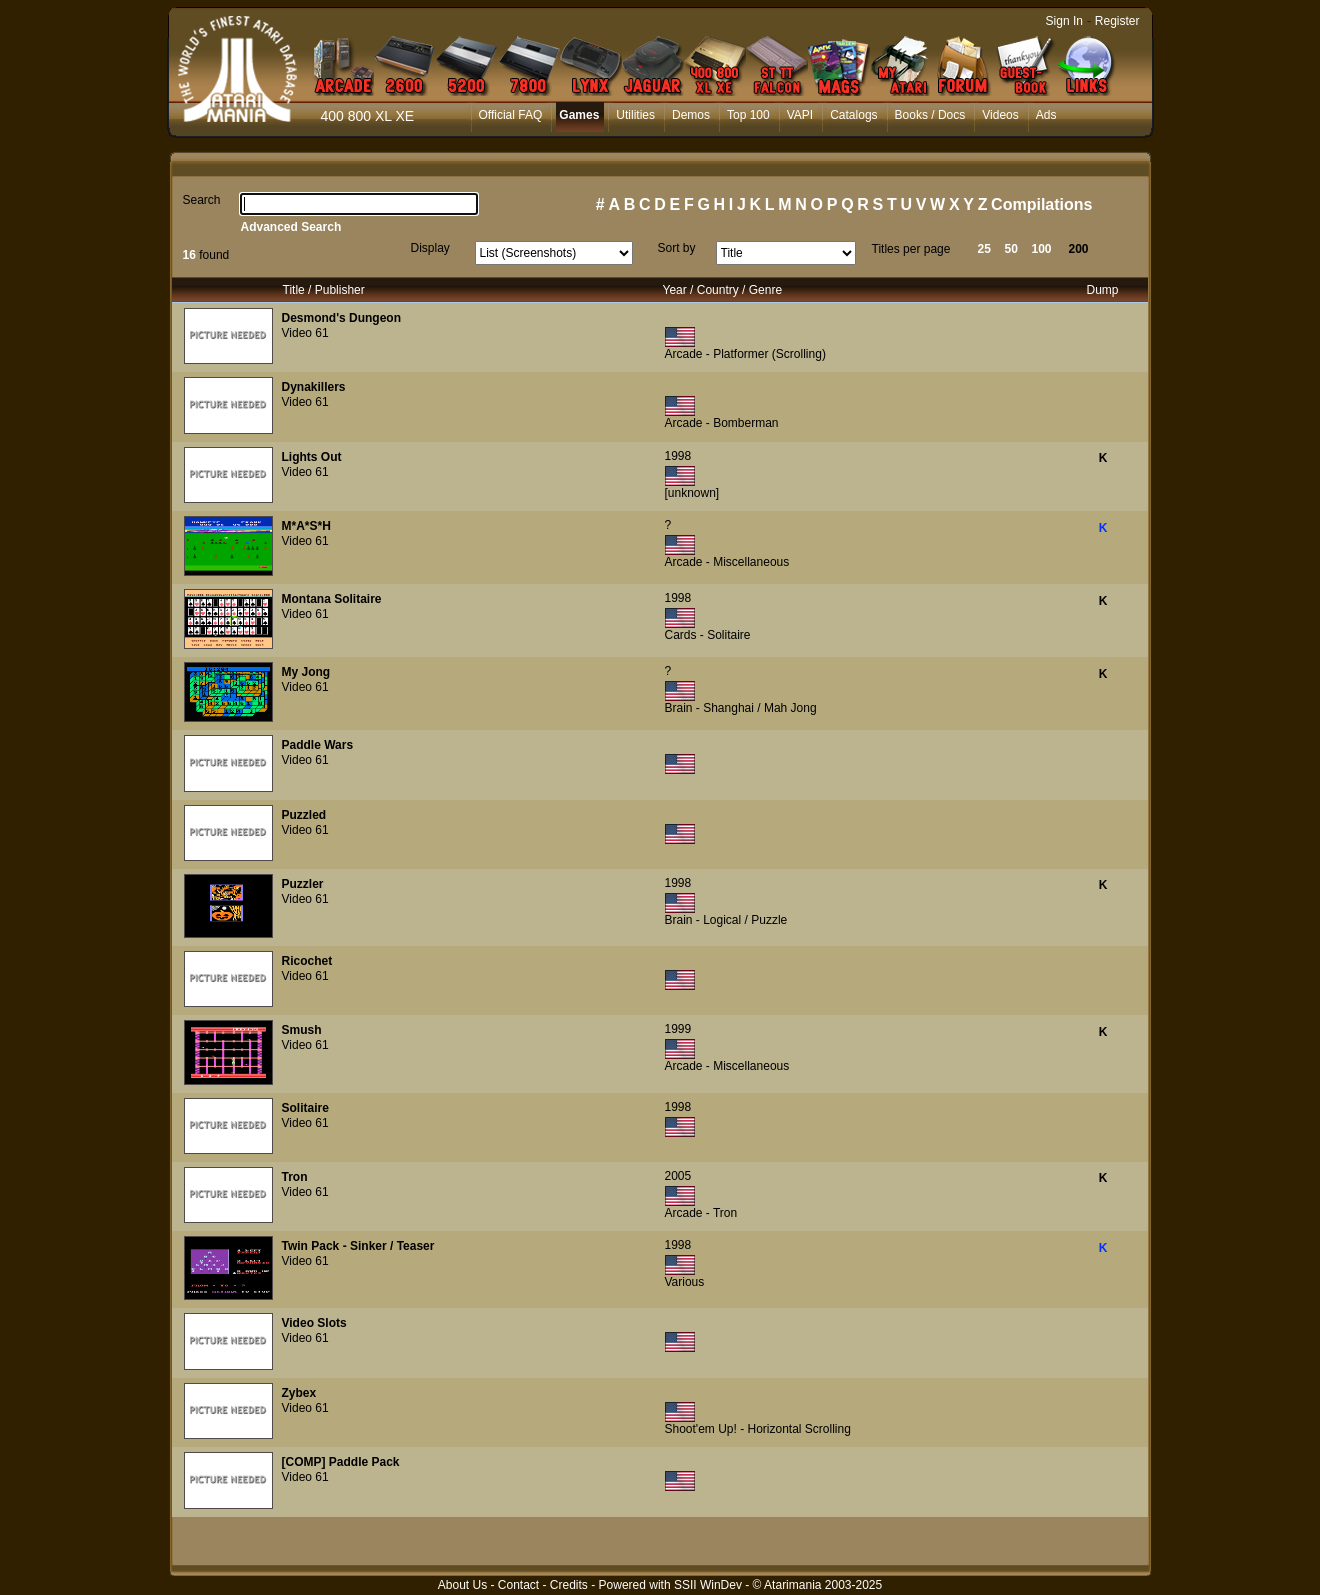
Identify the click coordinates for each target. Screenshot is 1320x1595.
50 (1011, 249)
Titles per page (911, 249)
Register (1117, 21)
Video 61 (305, 333)
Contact (518, 1585)
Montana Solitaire (332, 599)
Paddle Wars (318, 745)
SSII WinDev (708, 1585)
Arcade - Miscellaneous (727, 562)
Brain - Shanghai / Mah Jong (741, 708)
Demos (691, 115)
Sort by (677, 248)
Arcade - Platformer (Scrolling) (745, 354)
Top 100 (748, 115)
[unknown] (692, 493)
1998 (678, 456)
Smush (302, 1030)
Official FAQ (511, 115)
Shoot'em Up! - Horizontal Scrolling (758, 1429)
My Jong (306, 672)
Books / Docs (930, 115)
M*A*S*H (306, 526)
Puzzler (303, 884)
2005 (678, 1176)
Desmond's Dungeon (342, 318)
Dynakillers (314, 387)
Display (430, 248)
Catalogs (853, 115)
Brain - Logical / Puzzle (726, 920)
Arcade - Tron (701, 1213)
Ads (1046, 115)
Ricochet (307, 961)
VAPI (800, 115)
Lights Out (312, 457)
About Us (462, 1585)
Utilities (635, 115)
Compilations (1041, 204)
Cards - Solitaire (708, 635)
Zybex (299, 1393)
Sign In (1064, 21)
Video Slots (314, 1323)
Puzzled (304, 815)
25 (984, 249)
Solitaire (305, 1108)
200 (1079, 249)
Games (579, 115)
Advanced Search (291, 227)
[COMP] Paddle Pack (341, 1462)
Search (202, 200)
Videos (1000, 115)
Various (685, 1282)
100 (1042, 249)
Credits (569, 1585)
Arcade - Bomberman (722, 423)
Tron (295, 1177)
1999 (678, 1029)
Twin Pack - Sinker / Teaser (358, 1246)
